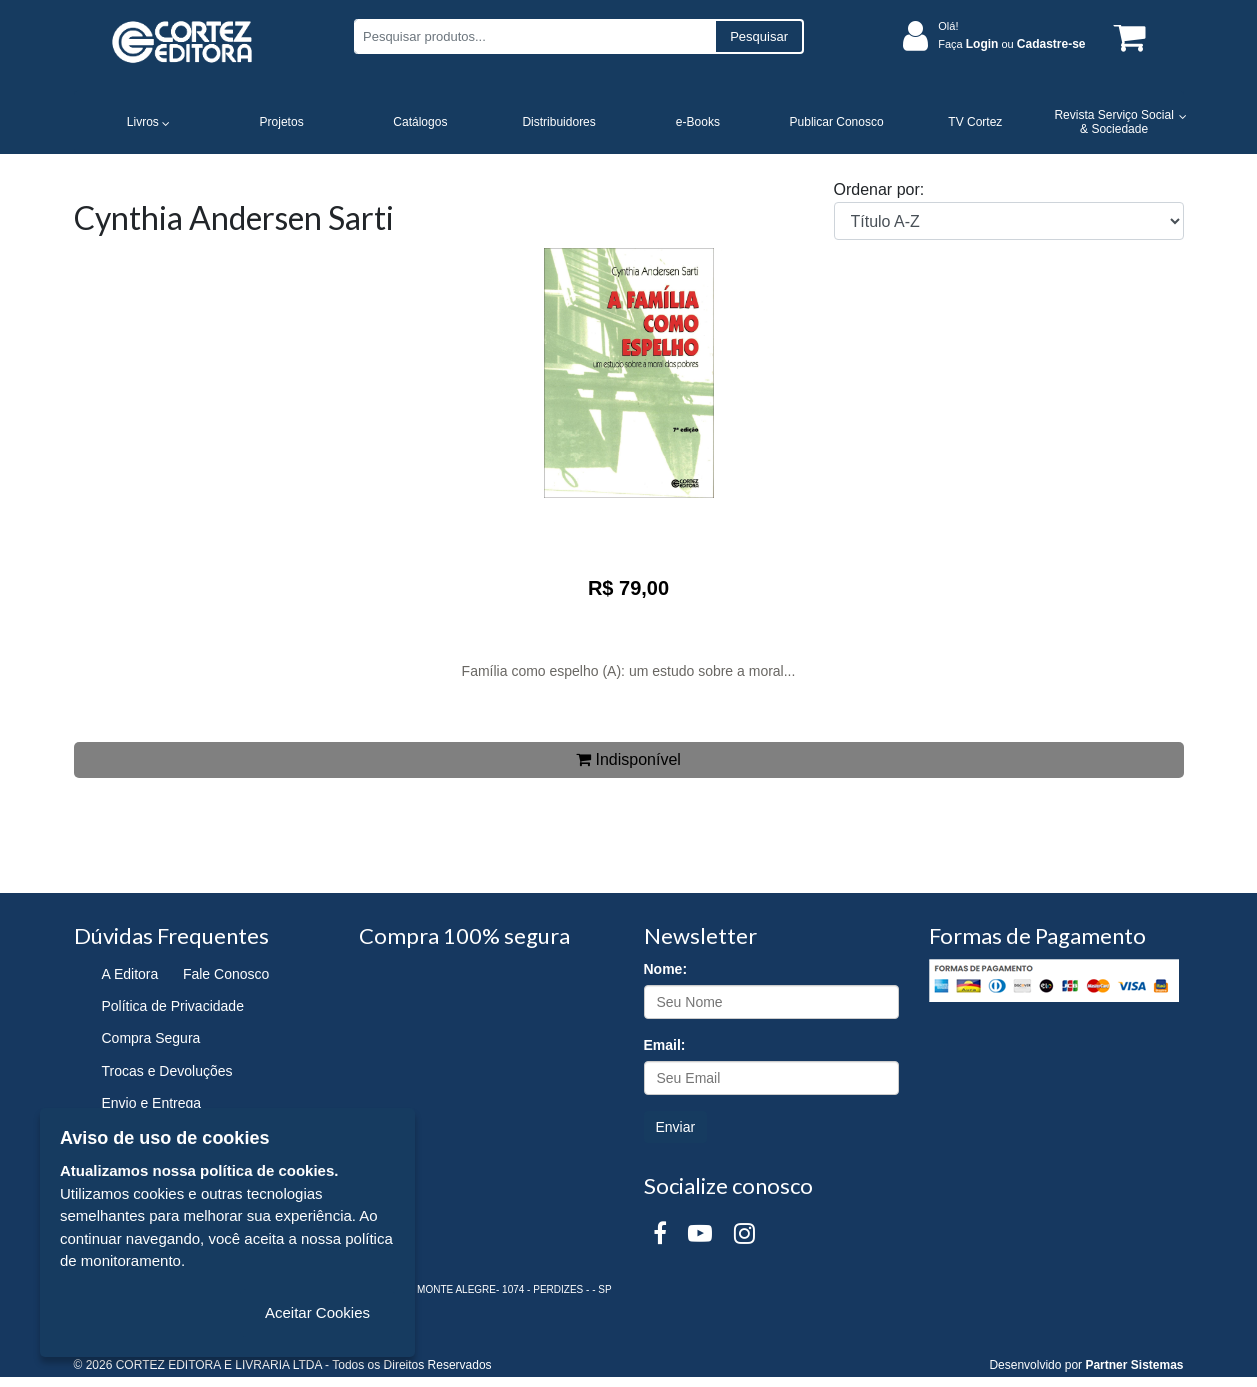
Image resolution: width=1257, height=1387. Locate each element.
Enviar (676, 1127)
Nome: (666, 969)
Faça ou (1011, 44)
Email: (665, 1045)
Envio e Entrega (152, 1103)
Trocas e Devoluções (167, 1071)
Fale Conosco (226, 974)
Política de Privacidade (173, 1006)
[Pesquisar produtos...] (534, 36)
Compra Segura (151, 1038)
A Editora (130, 974)
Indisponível (628, 759)
